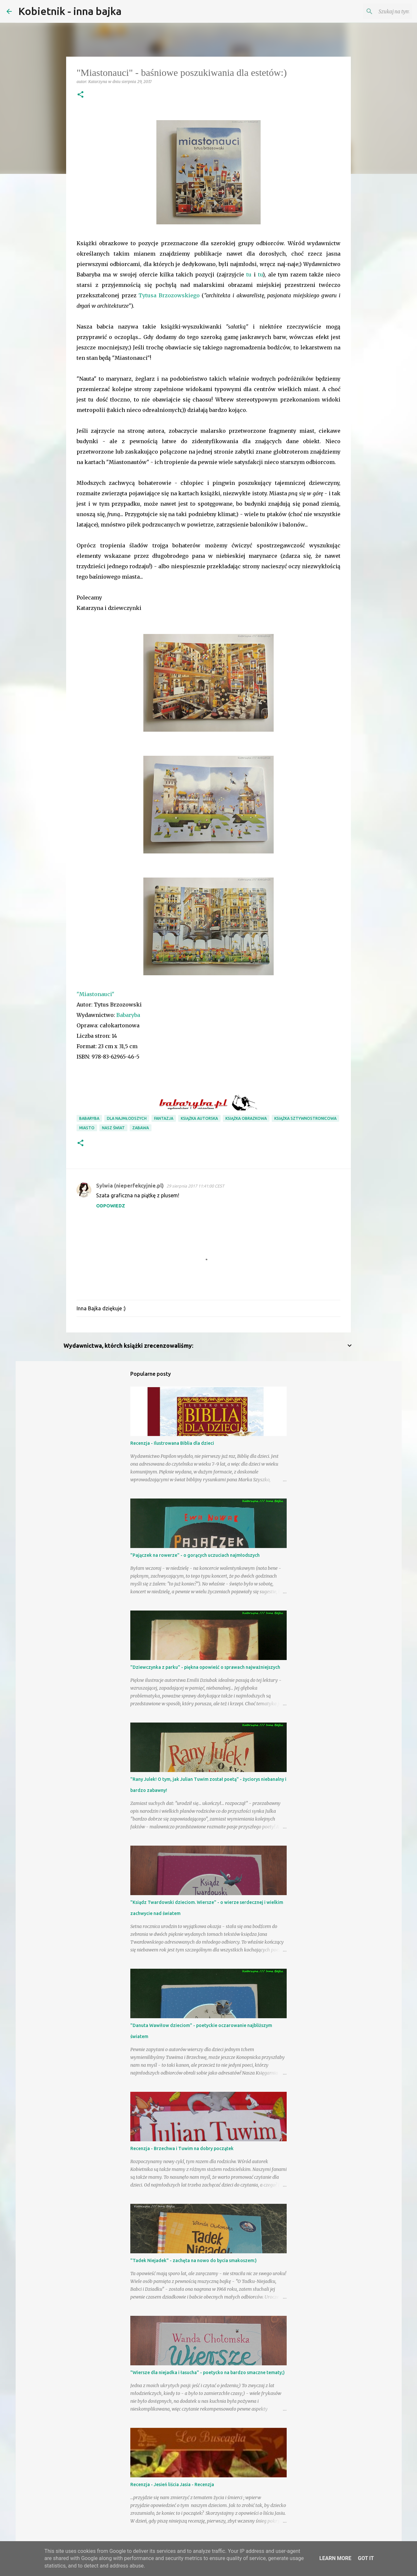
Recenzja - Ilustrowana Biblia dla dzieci (172, 1443)
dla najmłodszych (127, 1118)
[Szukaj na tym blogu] (377, 11)
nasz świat (113, 1128)
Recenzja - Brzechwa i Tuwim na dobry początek (182, 2148)
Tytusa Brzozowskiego (169, 295)
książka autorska (199, 1118)
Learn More (335, 2558)
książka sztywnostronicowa (305, 1118)
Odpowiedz (110, 1205)
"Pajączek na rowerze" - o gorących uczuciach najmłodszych (195, 1555)
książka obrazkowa (246, 1118)
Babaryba (128, 1015)
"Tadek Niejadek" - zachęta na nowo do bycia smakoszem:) (193, 2260)
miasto (86, 1128)
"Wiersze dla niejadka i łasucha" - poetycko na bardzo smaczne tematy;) (207, 2372)
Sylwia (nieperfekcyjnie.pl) (130, 1186)
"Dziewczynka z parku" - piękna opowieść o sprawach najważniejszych (205, 1667)
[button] (80, 95)
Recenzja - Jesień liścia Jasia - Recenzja (172, 2484)
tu (249, 274)
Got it (366, 2558)
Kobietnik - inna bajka (70, 11)
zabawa (140, 1128)
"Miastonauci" (95, 994)
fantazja (163, 1118)
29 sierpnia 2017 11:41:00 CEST (195, 1186)
